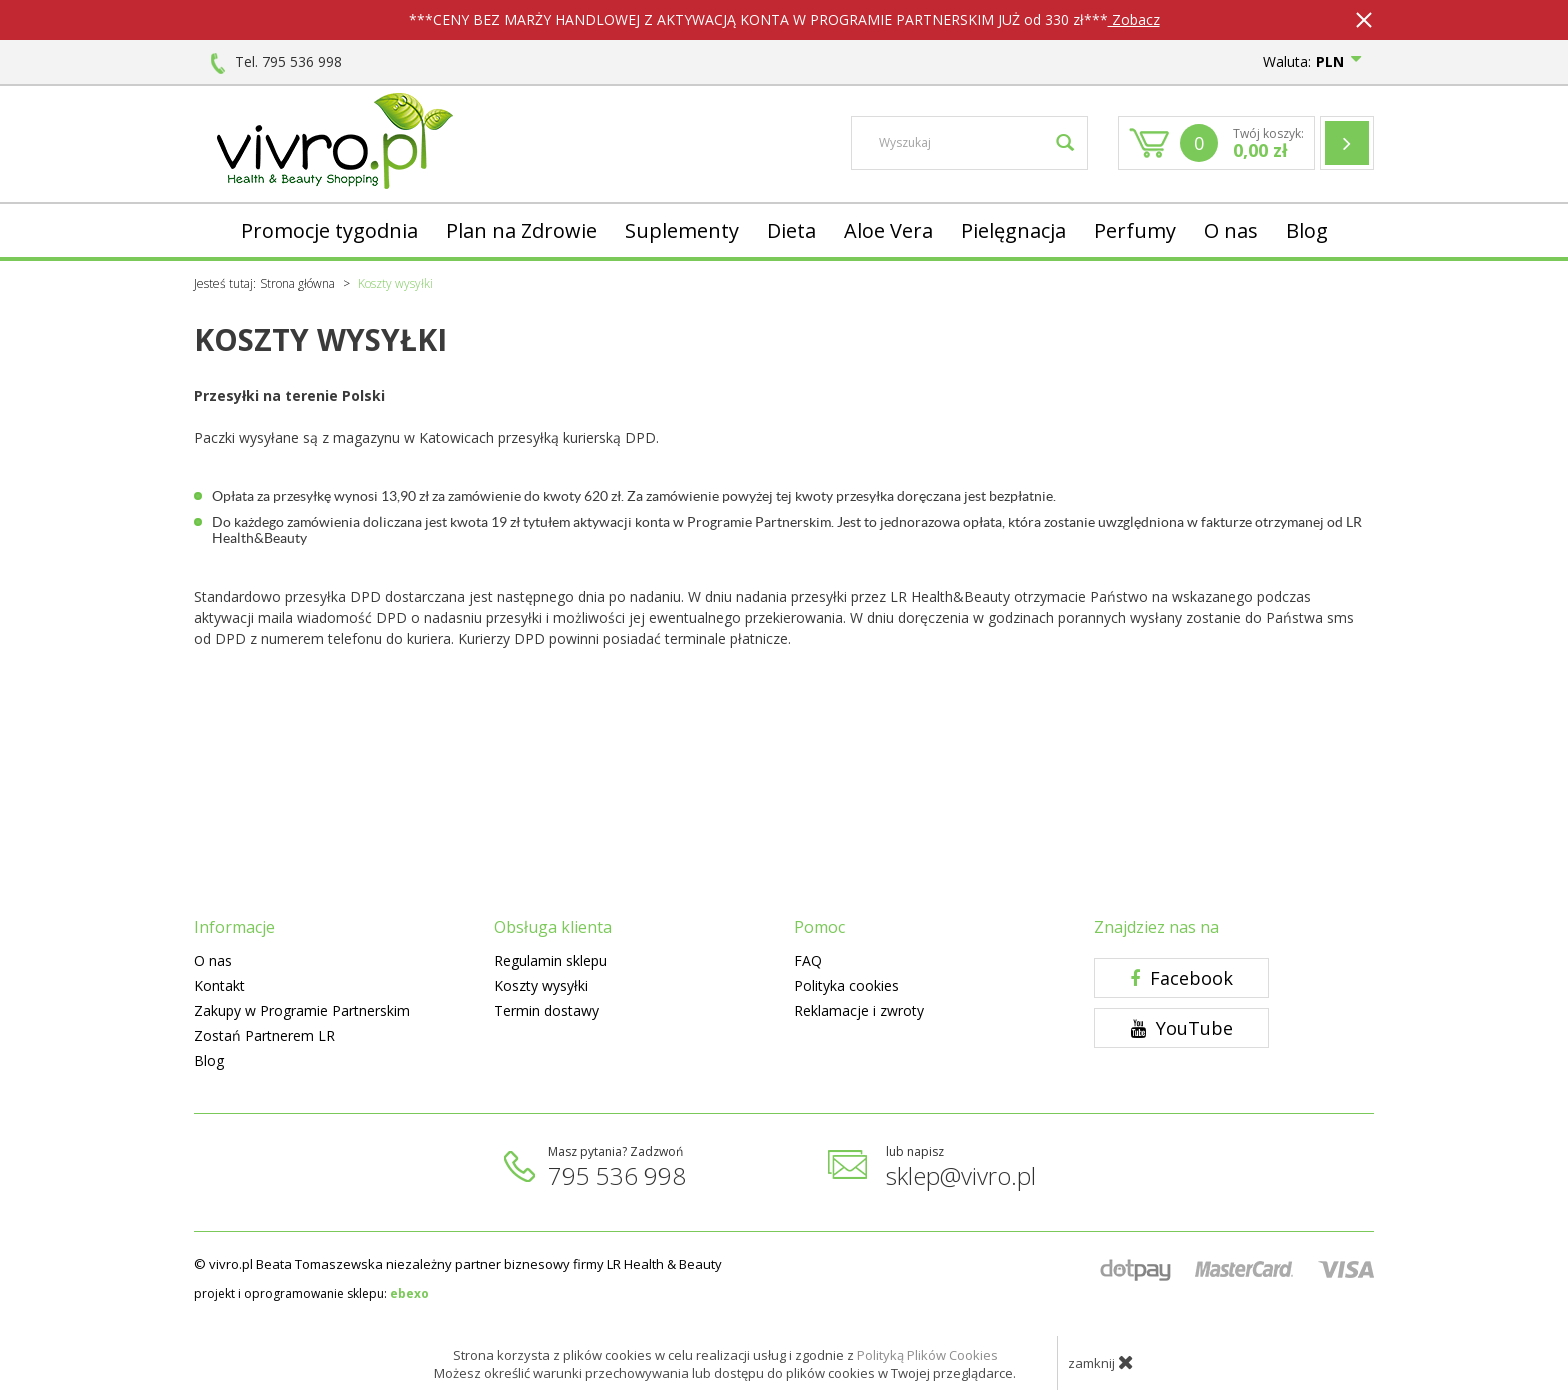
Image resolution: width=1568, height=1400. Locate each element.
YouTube (1182, 1028)
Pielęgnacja (1013, 230)
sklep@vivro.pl (961, 1175)
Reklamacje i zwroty (859, 1010)
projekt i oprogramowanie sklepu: (311, 1293)
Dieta (791, 230)
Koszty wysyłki (541, 985)
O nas (1231, 230)
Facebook (1181, 978)
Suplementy (682, 230)
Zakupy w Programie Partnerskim (302, 1010)
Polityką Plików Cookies (927, 1355)
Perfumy (1135, 230)
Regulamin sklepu (550, 960)
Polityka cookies (846, 985)
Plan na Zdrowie (521, 230)
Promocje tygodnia (329, 230)
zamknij (1101, 1362)
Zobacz (1134, 19)
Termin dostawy (546, 1010)
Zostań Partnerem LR (264, 1035)
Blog (1307, 230)
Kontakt (219, 985)
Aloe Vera (888, 230)
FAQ (808, 960)
